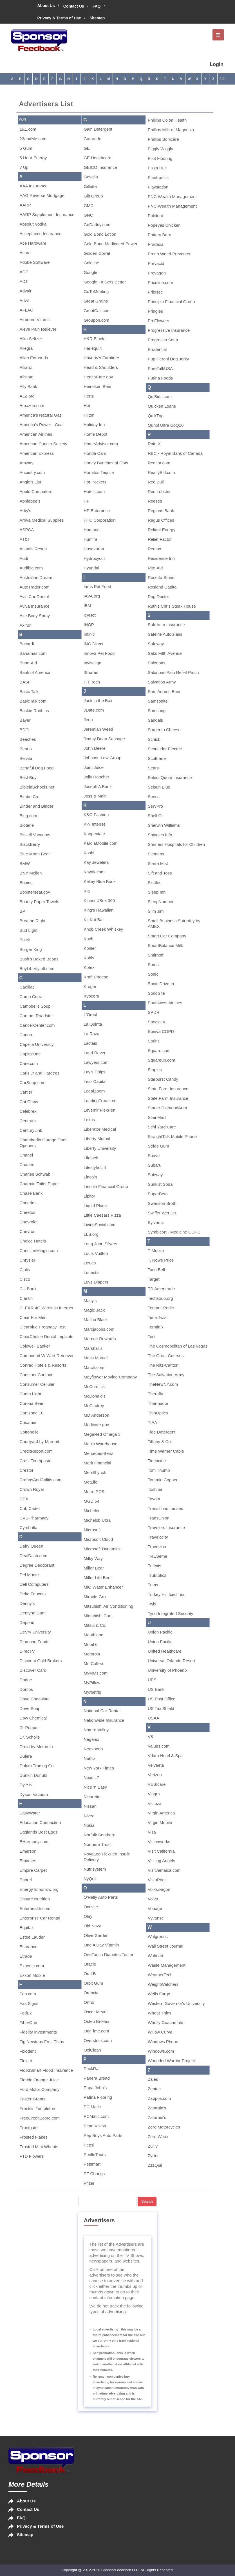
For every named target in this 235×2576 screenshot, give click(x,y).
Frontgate (29, 2127)
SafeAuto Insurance (166, 624)
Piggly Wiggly (160, 148)
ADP (24, 271)
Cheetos (27, 1212)
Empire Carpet (33, 1870)
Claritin (26, 1298)
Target (154, 1279)
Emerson (28, 1851)
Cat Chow (29, 1101)
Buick (25, 939)
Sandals (155, 720)
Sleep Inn (156, 892)
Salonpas (156, 662)
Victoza (155, 1803)
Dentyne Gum (33, 1612)
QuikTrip (156, 415)
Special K (156, 1021)
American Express (37, 453)
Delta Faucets (33, 1593)
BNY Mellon (31, 873)
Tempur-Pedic (161, 1307)
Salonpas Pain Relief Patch (173, 672)
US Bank (156, 1689)
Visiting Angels (161, 1860)
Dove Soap (30, 1708)
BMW (25, 863)
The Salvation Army (166, 1374)
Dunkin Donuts (33, 1775)
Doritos (26, 1689)
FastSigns (29, 2003)
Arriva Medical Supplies (42, 520)
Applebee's (30, 501)
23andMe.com (33, 138)
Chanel (26, 1155)
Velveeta (156, 1765)
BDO (24, 729)
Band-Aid (28, 662)
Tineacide (157, 1460)
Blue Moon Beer (35, 853)
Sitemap (97, 18)
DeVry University (35, 1632)
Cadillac (27, 987)
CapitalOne (30, 1053)
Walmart (155, 1955)
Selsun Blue (159, 787)
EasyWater (30, 1813)
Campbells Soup (35, 1006)
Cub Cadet (30, 1508)
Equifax (27, 1927)
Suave (154, 1155)
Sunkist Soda (160, 1184)
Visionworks (159, 1841)
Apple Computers (36, 491)
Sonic (153, 974)
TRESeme (157, 1556)
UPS (152, 1679)
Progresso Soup (163, 339)
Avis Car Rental (34, 596)
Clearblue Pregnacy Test (43, 1327)
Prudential (157, 349)
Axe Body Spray (35, 615)
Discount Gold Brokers (41, 1660)
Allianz (26, 367)
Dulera (26, 1756)
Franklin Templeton (37, 2108)
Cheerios (28, 1202)
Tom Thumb (159, 1470)
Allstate (26, 376)
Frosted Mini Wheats (39, 2146)
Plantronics (158, 177)
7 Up (24, 167)
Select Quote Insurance (170, 777)
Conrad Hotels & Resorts (43, 1365)
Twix (152, 1604)
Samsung (156, 710)
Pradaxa (156, 244)
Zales (153, 2079)
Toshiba (155, 1489)
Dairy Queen (31, 1546)
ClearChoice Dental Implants (46, 1336)
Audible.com (31, 567)
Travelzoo (157, 1546)
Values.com (158, 1746)
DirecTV (27, 1651)
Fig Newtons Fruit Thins (42, 2041)
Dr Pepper (29, 1727)
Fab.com (28, 1993)
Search (147, 2201)
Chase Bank (31, 1193)
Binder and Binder (36, 806)
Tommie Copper (163, 1479)
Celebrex (28, 1111)
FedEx (26, 2013)
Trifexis (154, 1565)
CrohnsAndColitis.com (40, 1479)
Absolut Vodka (33, 224)
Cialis (25, 1269)
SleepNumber (161, 901)
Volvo (153, 1898)
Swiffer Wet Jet (162, 1212)
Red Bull (156, 482)
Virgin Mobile (160, 1822)
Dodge (26, 1679)
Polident (155, 215)
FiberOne (28, 2022)
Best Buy (28, 777)
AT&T (25, 539)
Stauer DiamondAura (167, 1107)
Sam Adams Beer (164, 691)
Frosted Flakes (34, 2137)
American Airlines (36, 434)
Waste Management (166, 1965)
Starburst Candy (163, 1079)
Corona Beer (32, 1403)
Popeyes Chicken (164, 225)
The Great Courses (166, 1355)
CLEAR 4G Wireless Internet (46, 1307)
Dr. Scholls (30, 1737)
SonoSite (156, 993)
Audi (24, 558)
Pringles (155, 311)
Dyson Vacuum (34, 1794)
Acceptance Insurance (40, 233)
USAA (153, 1718)
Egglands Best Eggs (39, 1832)
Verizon (155, 1774)
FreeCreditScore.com (40, 2118)
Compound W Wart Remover (47, 1355)
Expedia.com (32, 1965)
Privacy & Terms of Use (59, 18)
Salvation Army (162, 682)
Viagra (154, 1793)
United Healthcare (165, 1651)
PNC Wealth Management (172, 196)
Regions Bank (161, 510)
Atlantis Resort (33, 548)
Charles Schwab (35, 1174)
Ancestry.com (32, 472)
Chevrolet (29, 1221)
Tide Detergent (162, 1432)
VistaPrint (157, 1879)
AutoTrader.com (35, 587)
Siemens (156, 853)
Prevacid (156, 263)
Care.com (29, 1063)
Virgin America (161, 1813)
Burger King (31, 949)
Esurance (28, 1946)
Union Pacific (160, 1632)
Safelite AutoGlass (165, 634)
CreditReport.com (36, 1451)
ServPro (155, 806)
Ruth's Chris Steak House (172, 606)
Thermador (158, 1403)
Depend (27, 1622)
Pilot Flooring (160, 158)
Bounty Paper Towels (39, 901)
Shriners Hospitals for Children (176, 844)
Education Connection (40, 1822)
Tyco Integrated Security (170, 1613)
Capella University (37, 1044)
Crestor (26, 1470)
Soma (153, 964)
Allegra (26, 348)
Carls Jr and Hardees (40, 1073)
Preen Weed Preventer (169, 253)
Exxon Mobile (32, 1975)
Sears (153, 767)
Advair (26, 291)
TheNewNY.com (163, 1384)
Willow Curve (160, 2032)
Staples (155, 1069)
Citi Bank (28, 1288)
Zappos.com (159, 2098)
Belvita (26, 758)
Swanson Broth (162, 1203)
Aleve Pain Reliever (38, 329)
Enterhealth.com (35, 1908)
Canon (26, 1034)
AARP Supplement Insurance (47, 214)
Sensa (154, 796)
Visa (152, 1832)
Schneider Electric (165, 748)
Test (152, 1336)
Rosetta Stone (161, 577)
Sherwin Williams (164, 825)
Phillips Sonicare (163, 139)
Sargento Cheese (164, 729)
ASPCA (27, 529)
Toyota (154, 1498)
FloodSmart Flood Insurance (46, 2070)
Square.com (159, 1050)
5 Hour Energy (33, 157)
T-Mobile (156, 1250)
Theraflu (155, 1393)
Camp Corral (32, 996)
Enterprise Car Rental (40, 1918)
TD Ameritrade (161, 1288)
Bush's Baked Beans (39, 959)
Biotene (27, 825)
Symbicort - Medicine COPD (174, 1232)
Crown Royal (32, 1489)
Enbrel (26, 1879)
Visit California (161, 1851)
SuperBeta (158, 1193)
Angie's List (30, 482)
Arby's (25, 510)
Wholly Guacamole (165, 2022)
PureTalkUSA (160, 368)
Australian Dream (36, 577)
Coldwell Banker (35, 1346)
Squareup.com (161, 1060)
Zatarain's (157, 2107)
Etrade (26, 1956)
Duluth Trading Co (37, 1765)
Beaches (28, 739)
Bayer (25, 720)
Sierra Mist (158, 863)
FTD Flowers (32, 2156)
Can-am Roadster (36, 1015)
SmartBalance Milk (165, 945)
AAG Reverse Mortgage (42, 195)
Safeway (156, 643)
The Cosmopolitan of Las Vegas (178, 1346)
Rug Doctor (158, 596)
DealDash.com (33, 1555)
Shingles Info (160, 834)
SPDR (154, 1012)
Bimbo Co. (29, 796)
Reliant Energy (161, 529)
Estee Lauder (32, 1937)
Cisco (25, 1279)
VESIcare (156, 1784)
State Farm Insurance (168, 1088)
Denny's (27, 1603)
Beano (26, 748)
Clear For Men (33, 1317)
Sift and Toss (160, 873)
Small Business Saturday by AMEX (174, 923)
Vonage (155, 1908)
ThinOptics (158, 1412)
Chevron (28, 1231)
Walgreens (158, 1936)
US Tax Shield (161, 1708)
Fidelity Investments (38, 2032)
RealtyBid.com (161, 472)
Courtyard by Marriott (39, 1441)
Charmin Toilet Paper (39, 1183)
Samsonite (158, 701)
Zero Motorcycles (164, 2127)
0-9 (222, 79)
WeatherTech (160, 1974)
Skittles (154, 882)
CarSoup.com (33, 1082)
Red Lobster (159, 491)
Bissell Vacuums (35, 834)
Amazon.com (32, 405)
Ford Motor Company (40, 2089)
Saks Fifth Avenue (165, 653)
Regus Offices (161, 520)
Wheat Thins (159, 2013)
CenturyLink (31, 1130)
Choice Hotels (33, 1241)
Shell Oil (156, 815)
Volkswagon (159, 1889)
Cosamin (28, 1422)
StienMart (157, 1117)
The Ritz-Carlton (163, 1365)
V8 (150, 1736)
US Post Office (161, 1698)
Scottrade (157, 758)
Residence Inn (161, 558)
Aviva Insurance (35, 606)
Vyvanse (156, 1918)
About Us (46, 5)
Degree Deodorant (37, 1565)
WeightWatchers (163, 1984)
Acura (25, 252)
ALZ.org (27, 396)
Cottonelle (29, 1432)
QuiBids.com (160, 396)
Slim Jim (156, 911)
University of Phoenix (167, 1670)
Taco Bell (156, 1269)
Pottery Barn (159, 234)
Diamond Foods (35, 1641)
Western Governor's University (176, 2003)
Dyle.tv (26, 1784)
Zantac (154, 2088)
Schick (154, 739)
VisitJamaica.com (164, 1870)
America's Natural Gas (41, 415)
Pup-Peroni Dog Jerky (168, 358)
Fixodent (28, 2051)
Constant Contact (36, 1374)
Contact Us (73, 6)
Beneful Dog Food (37, 767)
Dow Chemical (33, 1718)
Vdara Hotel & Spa (165, 1755)
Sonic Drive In (161, 983)
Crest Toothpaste (36, 1460)
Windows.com (161, 2051)
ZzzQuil (155, 2165)
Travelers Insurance (166, 1527)
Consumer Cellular (37, 1384)
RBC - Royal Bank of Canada (175, 453)
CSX (24, 1498)
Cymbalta (28, 1527)
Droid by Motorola (36, 1746)
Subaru (154, 1165)
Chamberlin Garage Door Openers (43, 1142)
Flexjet (26, 2060)
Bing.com (28, 815)
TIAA (152, 1422)
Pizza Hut (157, 167)
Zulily (153, 2146)
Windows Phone (163, 2041)
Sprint (153, 1041)
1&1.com (28, 129)
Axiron (26, 625)
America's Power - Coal (42, 424)
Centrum (28, 1120)
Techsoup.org (160, 1298)
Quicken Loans (162, 406)
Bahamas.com (33, 653)
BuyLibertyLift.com (37, 968)
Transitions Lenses (165, 1508)
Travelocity (158, 1537)
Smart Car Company (167, 935)
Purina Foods (160, 378)
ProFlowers (158, 320)
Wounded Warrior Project (171, 2060)
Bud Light (28, 930)
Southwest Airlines (165, 1002)
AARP (25, 205)
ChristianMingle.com (39, 1250)
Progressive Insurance (169, 330)
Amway (26, 462)
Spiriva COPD (161, 1031)
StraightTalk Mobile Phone (172, 1136)
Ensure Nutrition (35, 1898)
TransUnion (158, 1518)
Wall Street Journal (165, 1946)
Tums (153, 1584)
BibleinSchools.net (37, 787)
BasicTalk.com (33, 701)
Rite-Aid (155, 567)
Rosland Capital (163, 587)
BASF (25, 682)
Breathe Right (33, 920)
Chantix (27, 1164)
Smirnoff (156, 955)
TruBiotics (157, 1575)
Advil (24, 300)
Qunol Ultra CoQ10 (166, 425)
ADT (24, 281)
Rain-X (154, 443)
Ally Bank (28, 386)
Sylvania (156, 1222)
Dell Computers (34, 1584)
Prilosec (155, 292)
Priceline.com (160, 282)
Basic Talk (29, 691)
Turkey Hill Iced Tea (166, 1594)
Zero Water (158, 2136)
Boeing (26, 882)
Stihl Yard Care (162, 1127)
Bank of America (35, 672)
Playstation (158, 187)
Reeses (155, 501)
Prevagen (157, 273)
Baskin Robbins (34, 710)
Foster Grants (33, 2098)
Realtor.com (159, 462)
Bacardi (27, 643)
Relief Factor (160, 539)
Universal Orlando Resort (171, 1660)
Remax (154, 548)
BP (22, 911)
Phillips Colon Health (167, 120)
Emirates (28, 1860)
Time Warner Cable (166, 1451)
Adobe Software (35, 262)
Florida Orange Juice (39, 2079)
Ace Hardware (33, 243)
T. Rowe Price (161, 1260)
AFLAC (26, 310)
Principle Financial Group (171, 301)
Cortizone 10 (32, 1412)
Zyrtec (154, 2155)
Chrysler (27, 1260)
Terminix (156, 1327)
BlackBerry (30, 844)
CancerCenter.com (37, 1025)
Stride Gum (158, 1146)
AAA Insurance (34, 185)
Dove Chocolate (35, 1698)
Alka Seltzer (31, 338)
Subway (155, 1174)
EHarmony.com (34, 1841)
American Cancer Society (43, 443)
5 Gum (26, 148)
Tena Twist (158, 1317)
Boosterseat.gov (35, 892)
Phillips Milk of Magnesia (171, 129)
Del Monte (29, 1574)
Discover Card (33, 1670)
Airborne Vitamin (35, 319)
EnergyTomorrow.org (39, 1889)
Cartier (26, 1092)
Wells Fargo (159, 1993)
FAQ (97, 6)
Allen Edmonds (34, 357)
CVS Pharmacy (34, 1518)
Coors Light (30, 1393)
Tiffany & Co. (160, 1441)
